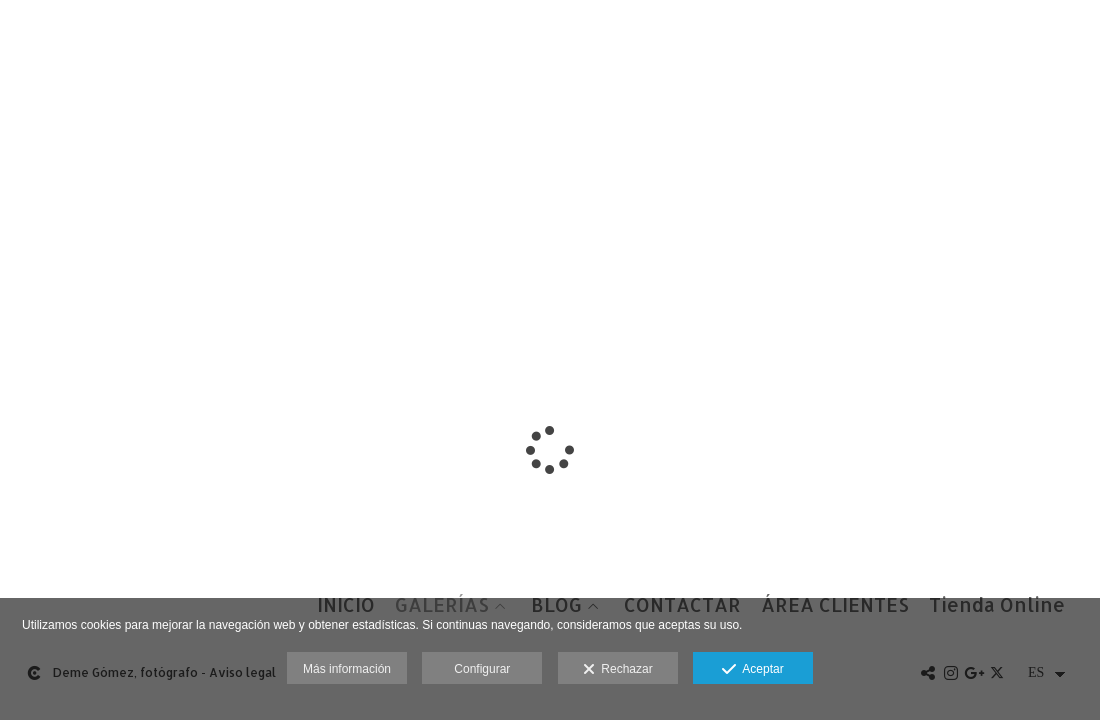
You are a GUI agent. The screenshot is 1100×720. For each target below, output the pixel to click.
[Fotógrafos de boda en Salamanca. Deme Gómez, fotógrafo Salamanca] (18, 37)
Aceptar (752, 670)
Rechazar (618, 670)
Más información (347, 669)
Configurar (482, 669)
